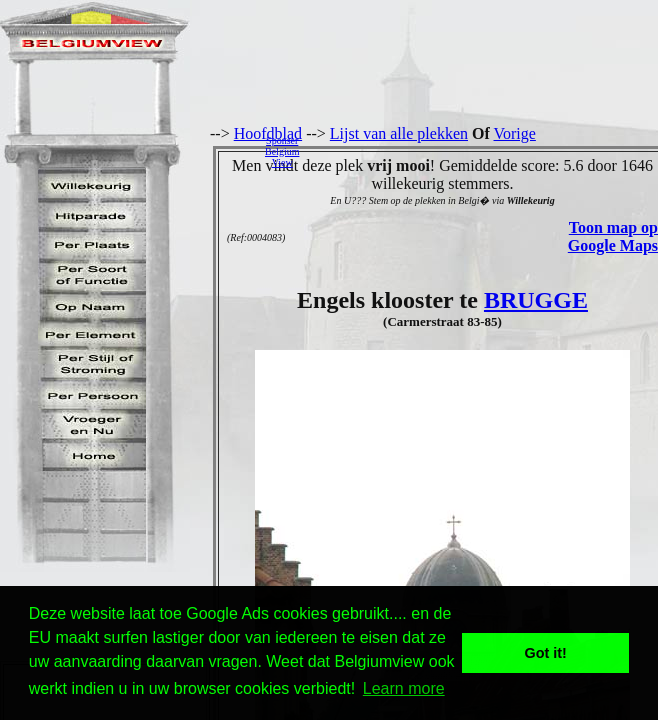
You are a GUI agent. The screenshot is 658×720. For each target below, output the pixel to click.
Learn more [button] (404, 688)
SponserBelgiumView (282, 151)
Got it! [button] (546, 653)
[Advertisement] (484, 151)
